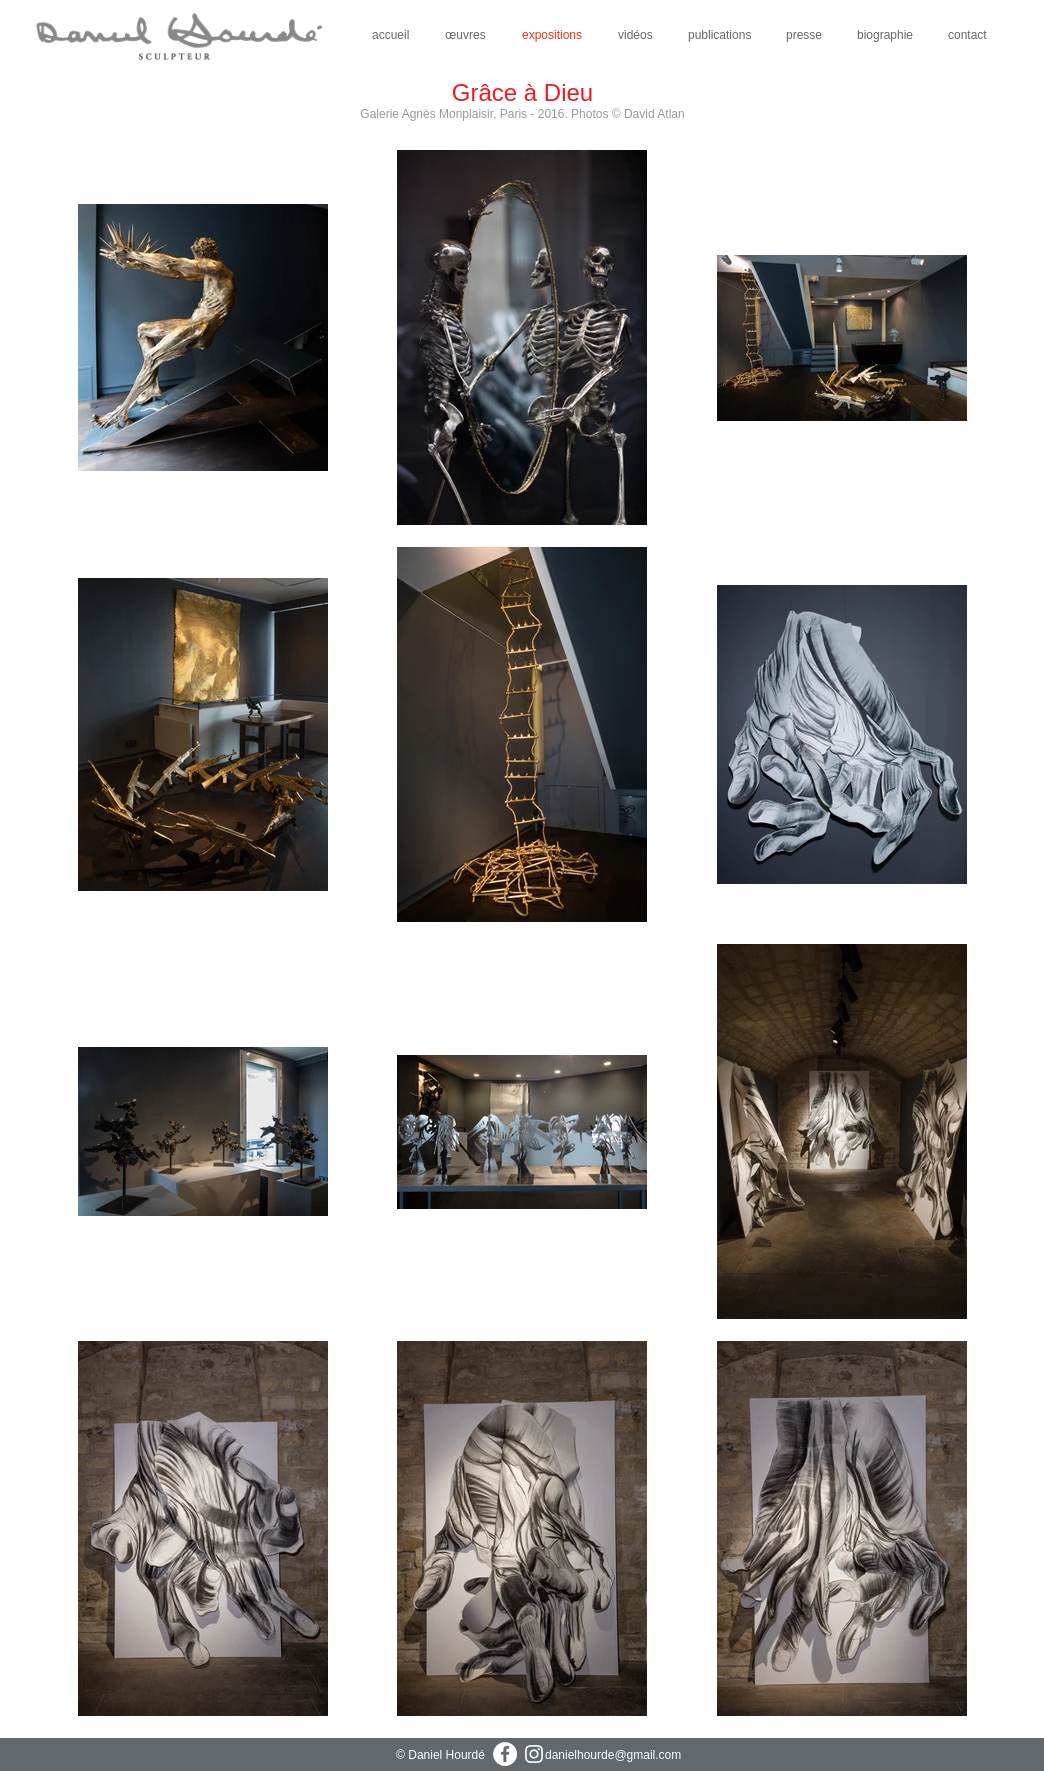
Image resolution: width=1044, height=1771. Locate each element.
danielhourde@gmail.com (613, 1755)
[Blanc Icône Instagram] (534, 1754)
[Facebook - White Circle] (505, 1754)
